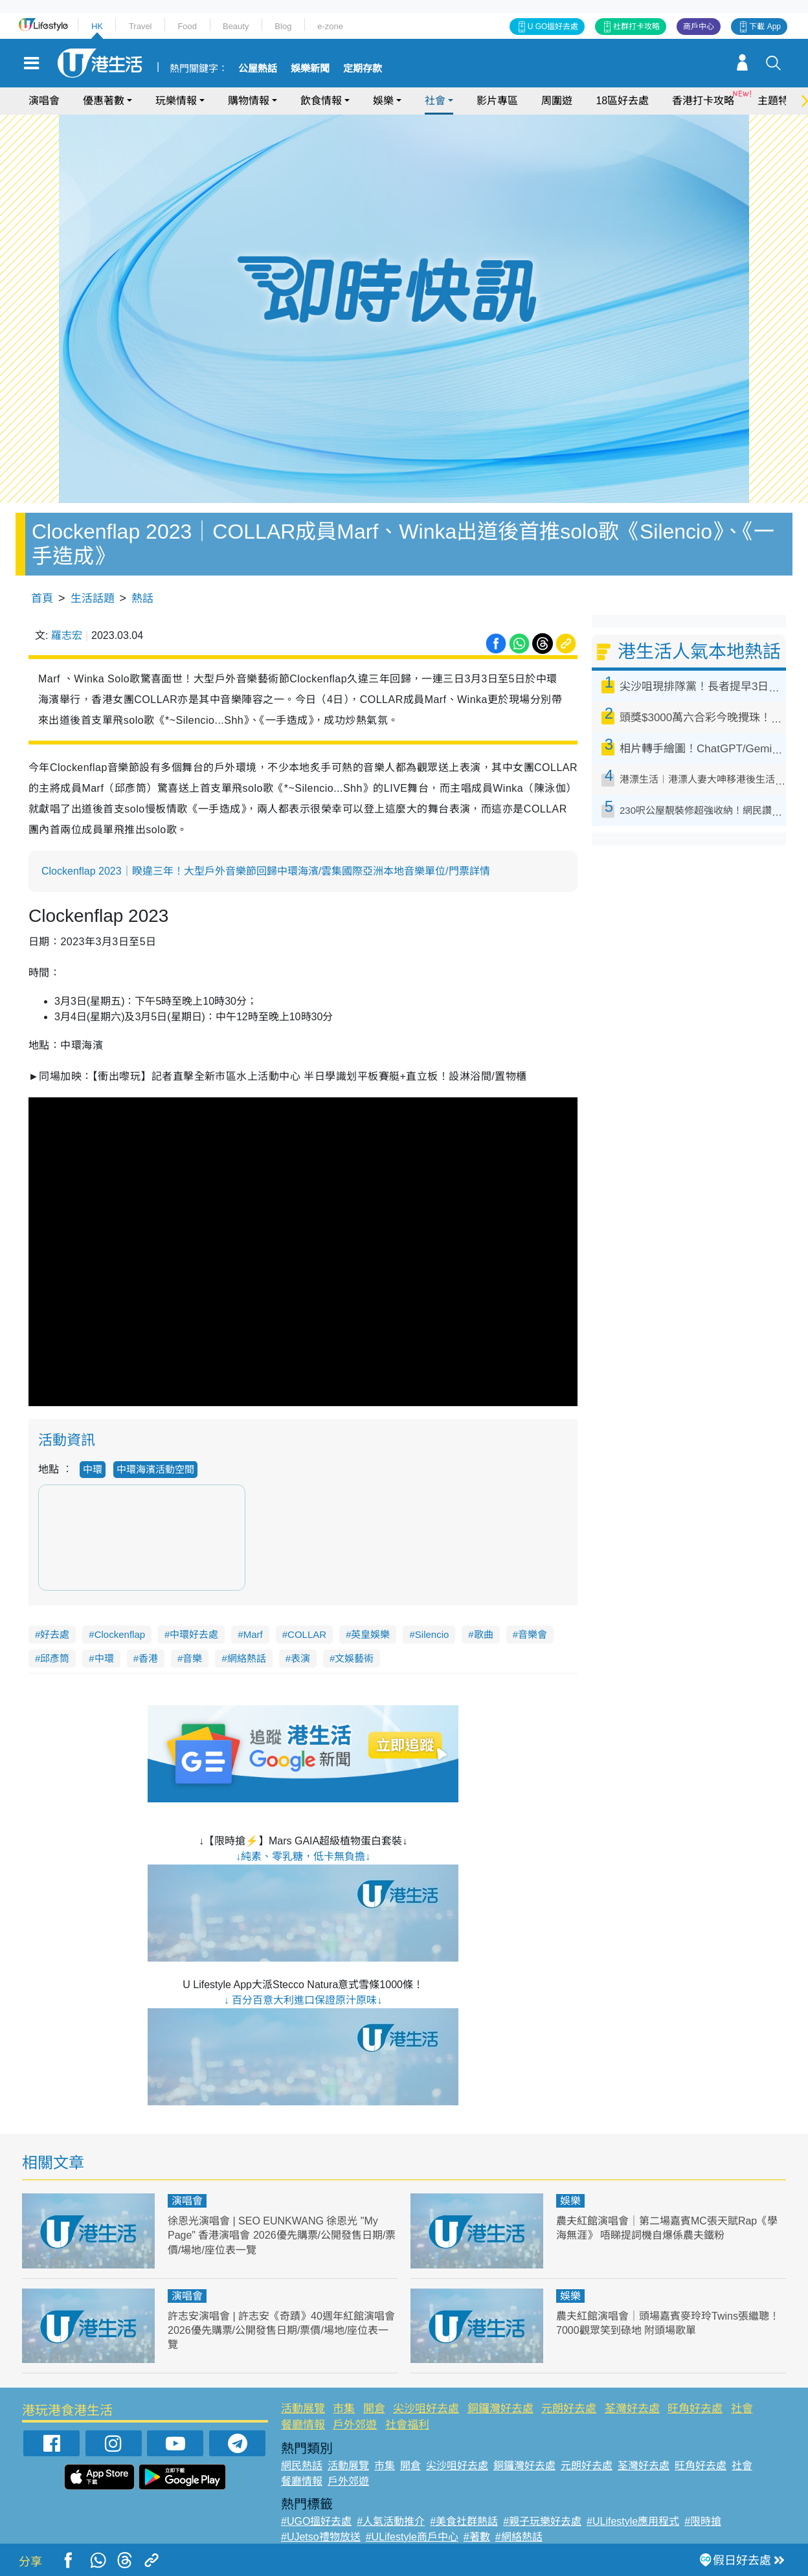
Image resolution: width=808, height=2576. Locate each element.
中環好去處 (194, 1634)
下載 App (765, 26)
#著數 (477, 2536)
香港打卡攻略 (703, 100)
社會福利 (407, 2425)
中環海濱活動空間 (155, 1469)
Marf (253, 1634)
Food (187, 26)
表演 (300, 1658)
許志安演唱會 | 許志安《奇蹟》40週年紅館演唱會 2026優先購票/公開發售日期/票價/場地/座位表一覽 (281, 2330)
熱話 (142, 598)
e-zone (330, 26)
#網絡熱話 (519, 2536)
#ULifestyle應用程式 (633, 2521)
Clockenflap (120, 1634)
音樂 (192, 1658)
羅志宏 (66, 635)
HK (97, 26)
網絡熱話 (246, 1658)
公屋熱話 (257, 68)
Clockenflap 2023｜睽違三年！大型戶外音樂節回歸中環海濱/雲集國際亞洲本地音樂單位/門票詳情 (265, 871)
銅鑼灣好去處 (500, 2408)
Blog (283, 26)
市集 (344, 2408)
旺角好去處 (695, 2408)
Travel (140, 26)
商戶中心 (698, 26)
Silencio (432, 1634)
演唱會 (44, 100)
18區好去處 (622, 100)
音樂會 (532, 1634)
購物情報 (248, 100)
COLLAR (306, 1634)
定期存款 (362, 68)
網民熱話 (301, 2465)
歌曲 (483, 1634)
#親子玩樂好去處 (542, 2521)
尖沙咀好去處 (426, 2408)
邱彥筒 (54, 1658)
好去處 (54, 1634)
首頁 (42, 598)
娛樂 (383, 100)
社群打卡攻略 (636, 26)
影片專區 (497, 100)
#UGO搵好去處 (316, 2521)
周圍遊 (556, 100)
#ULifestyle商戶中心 (412, 2536)
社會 (435, 100)
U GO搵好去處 (553, 26)
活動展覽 (303, 2408)
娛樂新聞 (310, 68)
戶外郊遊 (355, 2425)
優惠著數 (103, 100)
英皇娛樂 (370, 1634)
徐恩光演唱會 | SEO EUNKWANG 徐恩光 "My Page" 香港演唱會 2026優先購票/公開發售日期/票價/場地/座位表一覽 (279, 2235)
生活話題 (93, 598)
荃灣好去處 (632, 2408)
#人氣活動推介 (391, 2521)
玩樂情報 (176, 100)
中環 (92, 1469)
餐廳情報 (303, 2425)
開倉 (374, 2408)
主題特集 (778, 100)
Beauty (236, 26)
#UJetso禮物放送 (321, 2536)
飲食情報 (321, 100)
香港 (148, 1658)
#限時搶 (702, 2521)
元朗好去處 (568, 2408)
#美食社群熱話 (464, 2521)
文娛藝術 (354, 1658)
